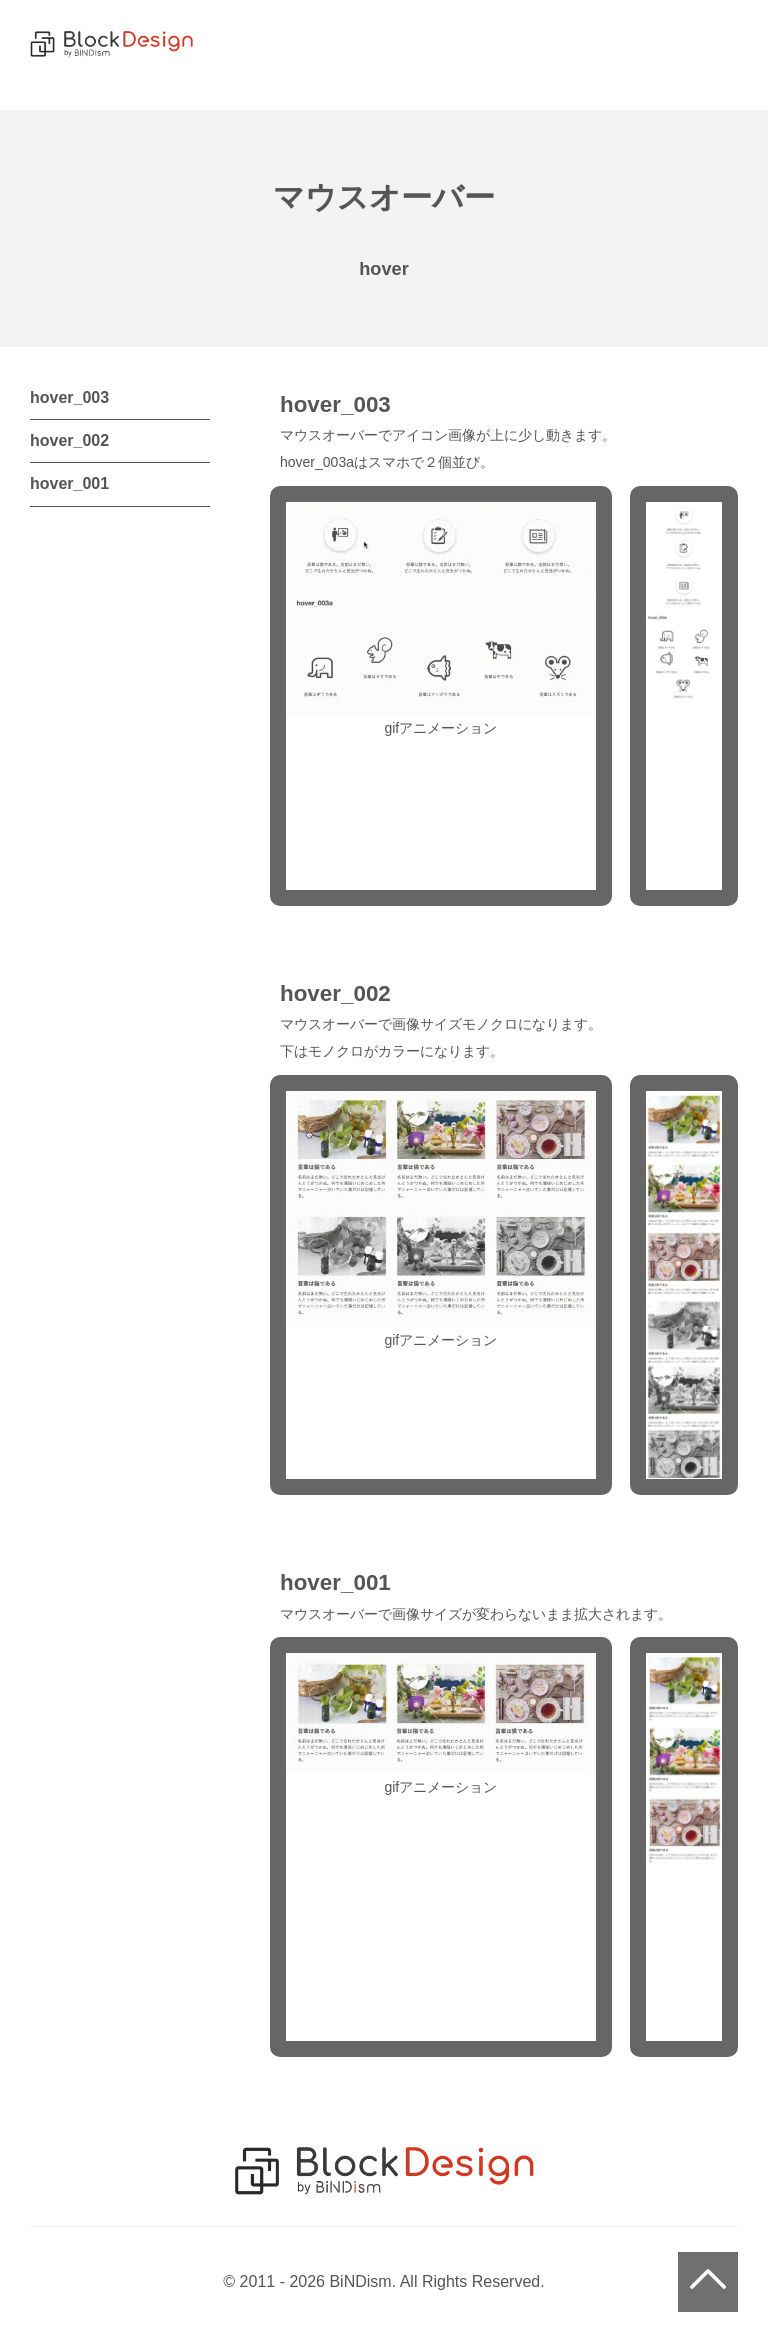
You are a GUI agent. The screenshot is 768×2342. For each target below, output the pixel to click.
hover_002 (69, 440)
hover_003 (69, 397)
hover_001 (69, 483)
